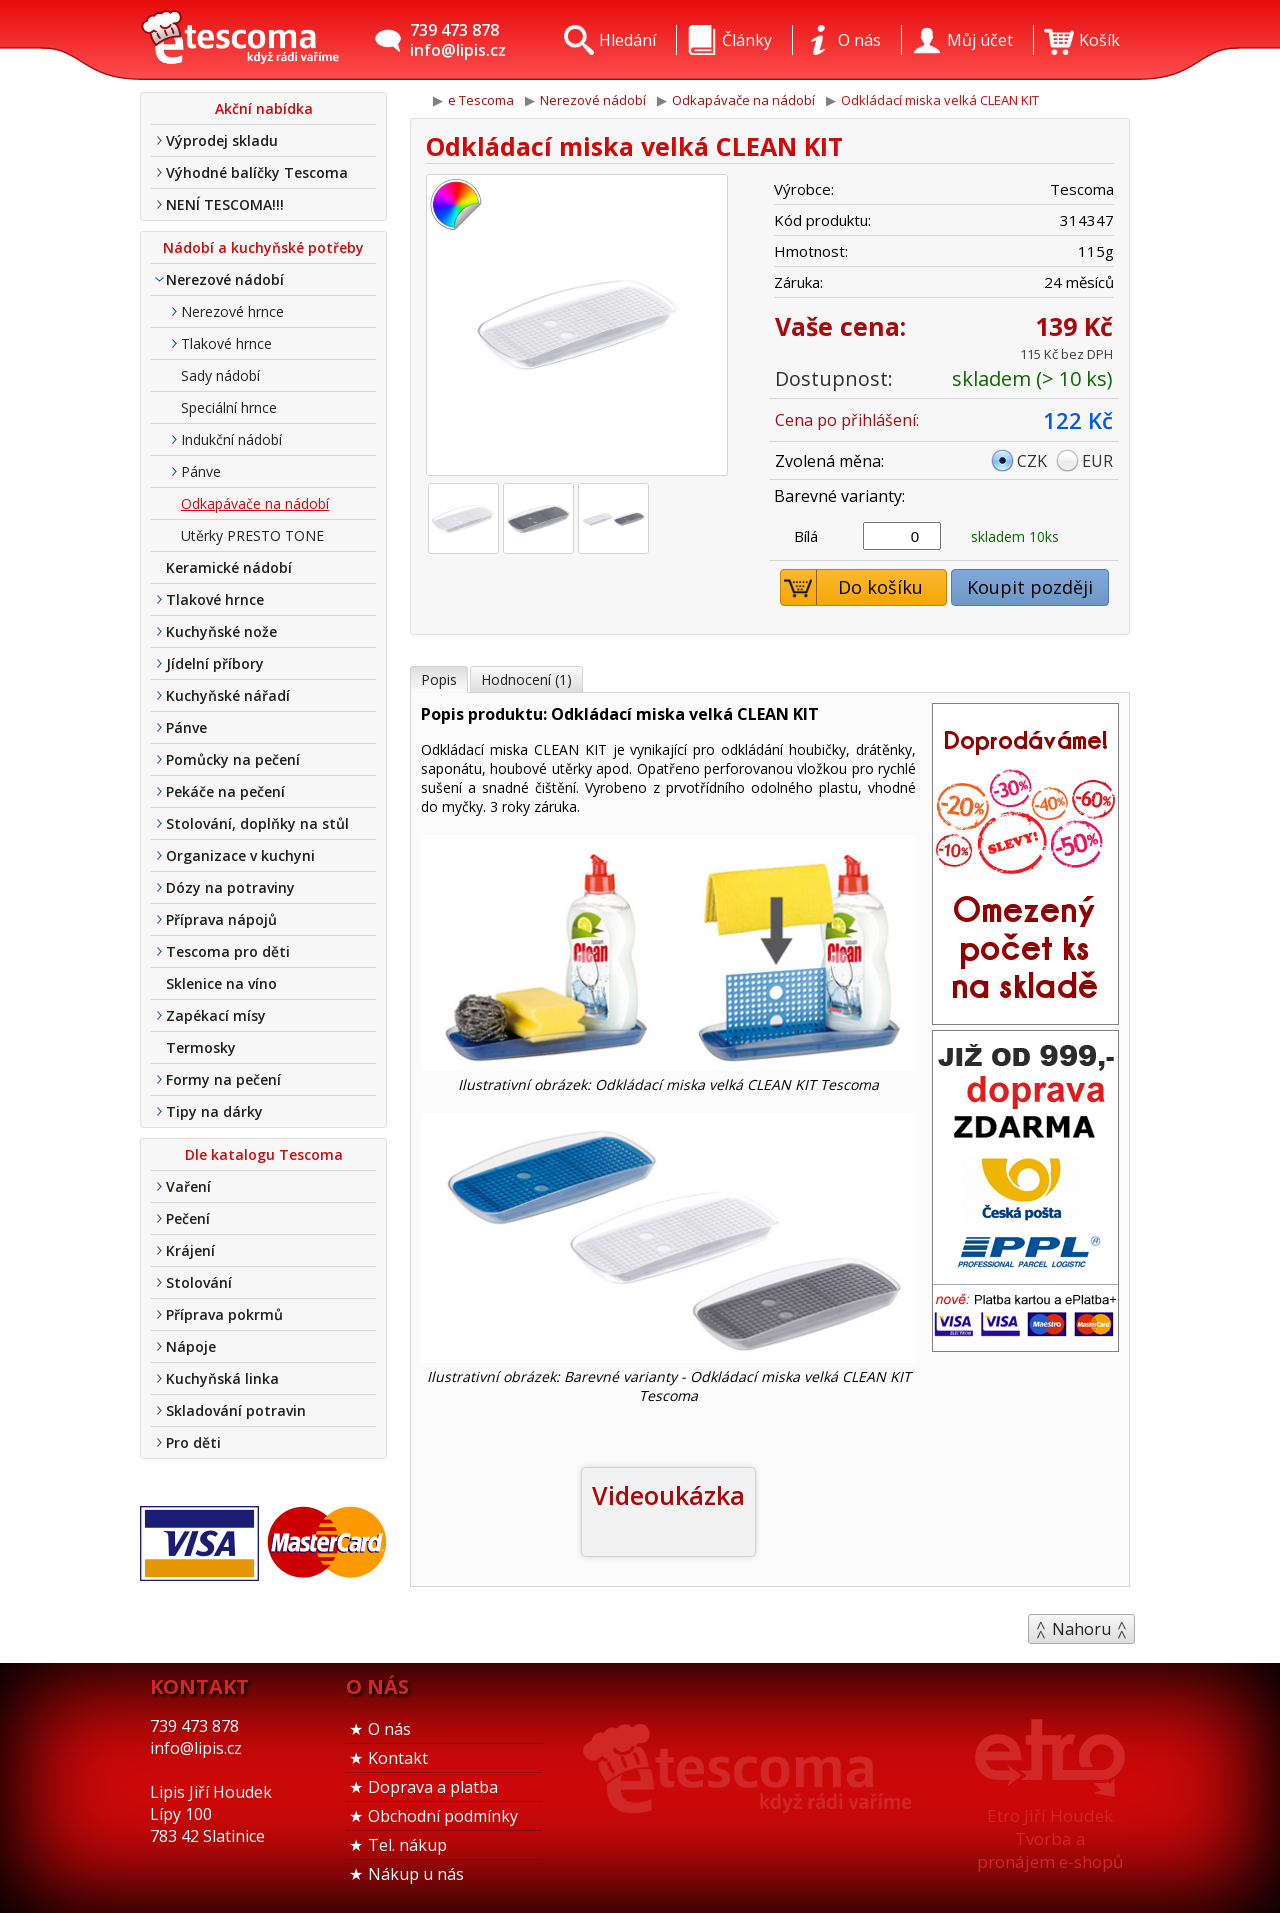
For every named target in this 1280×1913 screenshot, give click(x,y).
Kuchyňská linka (222, 1378)
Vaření (188, 1186)
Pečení (188, 1218)
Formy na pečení (223, 1079)
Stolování (199, 1282)
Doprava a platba (433, 1787)
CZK (1032, 461)
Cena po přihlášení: (847, 420)
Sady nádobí (220, 375)
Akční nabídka (264, 108)
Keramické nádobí (229, 567)
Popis (439, 679)
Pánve (201, 471)
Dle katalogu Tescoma (264, 1154)
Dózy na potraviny (230, 887)
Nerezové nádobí (225, 279)
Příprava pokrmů (224, 1314)
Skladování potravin (236, 1410)
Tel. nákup (407, 1845)
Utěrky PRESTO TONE (252, 535)
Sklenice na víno (221, 983)
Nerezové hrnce (232, 311)
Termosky (201, 1047)
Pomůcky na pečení (233, 759)
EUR (1097, 461)
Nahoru (1081, 1629)
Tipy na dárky (214, 1111)
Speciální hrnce (229, 407)
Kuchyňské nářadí (228, 695)
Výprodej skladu (222, 140)
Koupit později (1030, 587)
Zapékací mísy (216, 1015)
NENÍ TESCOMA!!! (225, 204)
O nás (389, 1729)
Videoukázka (668, 1495)
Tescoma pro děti (228, 951)
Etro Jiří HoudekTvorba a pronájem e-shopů (1050, 1838)
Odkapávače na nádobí (255, 503)
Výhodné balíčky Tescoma (257, 172)
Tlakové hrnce (226, 343)
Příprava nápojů (221, 919)
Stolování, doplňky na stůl (257, 823)
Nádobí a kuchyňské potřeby (263, 247)
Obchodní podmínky (443, 1816)
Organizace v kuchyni (240, 855)
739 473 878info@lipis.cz (458, 40)
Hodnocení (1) (526, 679)
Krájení (190, 1250)
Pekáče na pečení (225, 791)
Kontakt (398, 1758)
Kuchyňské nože (221, 631)
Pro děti (193, 1442)
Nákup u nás (416, 1874)
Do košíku (852, 587)
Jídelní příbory (215, 663)
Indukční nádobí (231, 439)
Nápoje (191, 1346)
